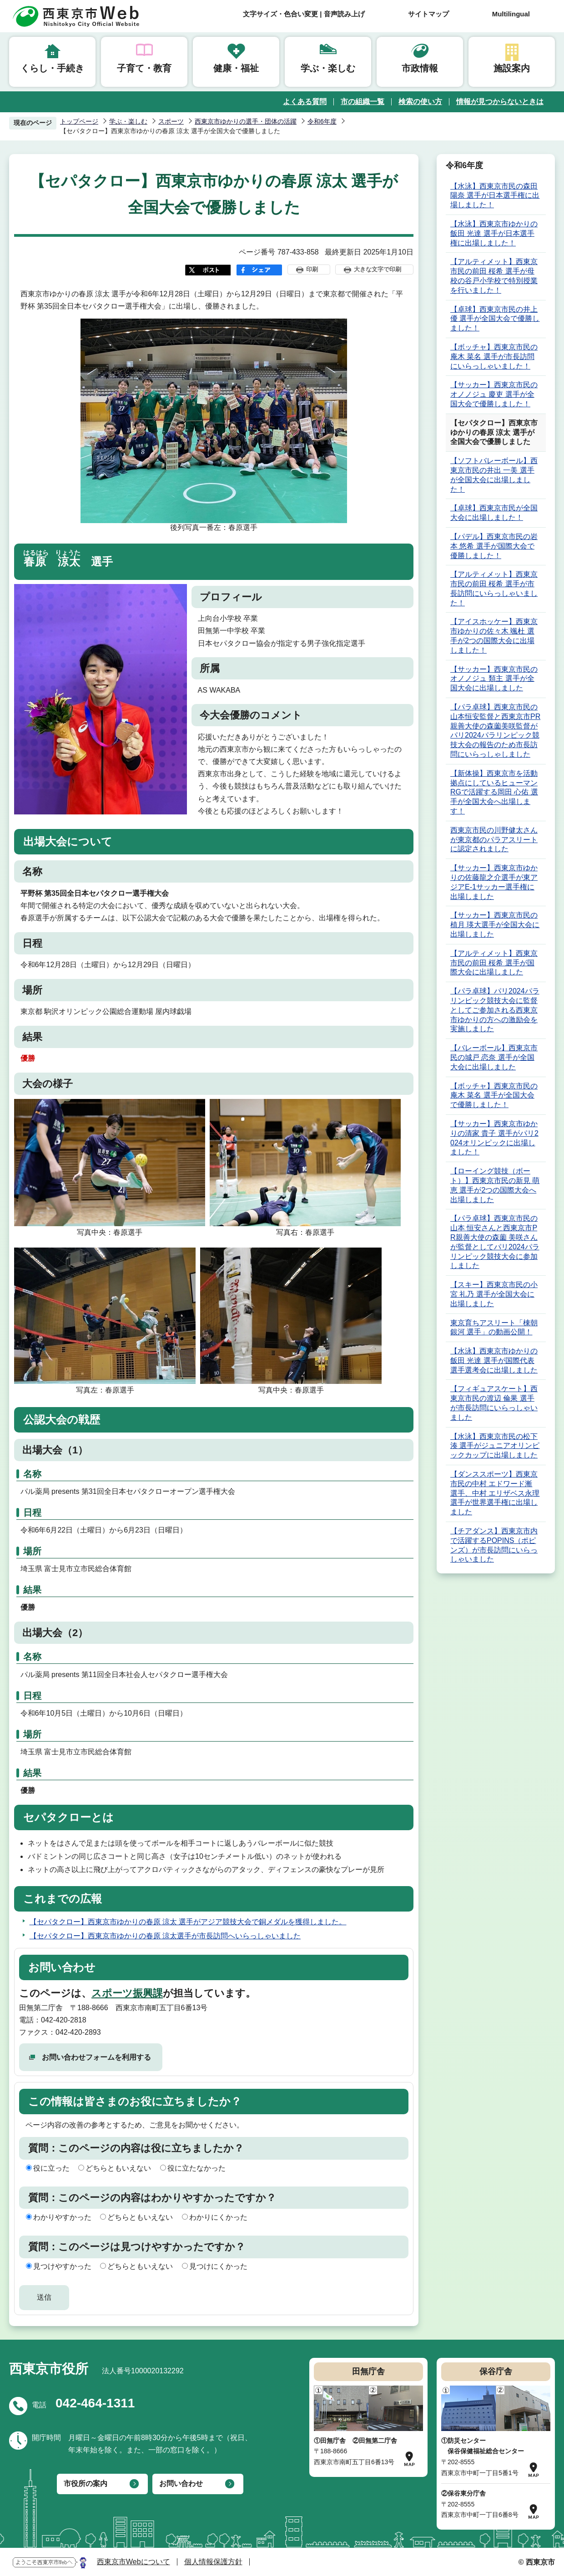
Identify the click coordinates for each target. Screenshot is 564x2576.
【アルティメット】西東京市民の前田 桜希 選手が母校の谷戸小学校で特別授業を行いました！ (494, 276)
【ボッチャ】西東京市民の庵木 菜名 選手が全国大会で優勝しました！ (494, 1095)
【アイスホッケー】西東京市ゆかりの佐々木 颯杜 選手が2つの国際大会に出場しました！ (494, 636)
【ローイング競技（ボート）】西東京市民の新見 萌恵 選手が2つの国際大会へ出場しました (494, 1185)
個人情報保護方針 (213, 2562)
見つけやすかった (62, 2266)
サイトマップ (428, 14)
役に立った (51, 2168)
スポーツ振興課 (127, 1993)
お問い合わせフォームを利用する (96, 2057)
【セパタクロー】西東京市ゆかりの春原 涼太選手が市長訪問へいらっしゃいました (165, 1936)
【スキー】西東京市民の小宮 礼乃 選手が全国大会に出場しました (494, 1294)
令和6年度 (322, 121)
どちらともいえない (118, 2168)
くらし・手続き (52, 68)
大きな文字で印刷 (377, 269)
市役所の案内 (85, 2483)
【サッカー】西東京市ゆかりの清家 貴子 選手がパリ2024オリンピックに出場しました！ (494, 1138)
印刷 (312, 269)
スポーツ (171, 121)
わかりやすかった (62, 2217)
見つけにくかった (218, 2266)
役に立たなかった (196, 2168)
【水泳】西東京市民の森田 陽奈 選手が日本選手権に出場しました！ (494, 195)
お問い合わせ (181, 2483)
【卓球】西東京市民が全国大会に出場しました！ (494, 512)
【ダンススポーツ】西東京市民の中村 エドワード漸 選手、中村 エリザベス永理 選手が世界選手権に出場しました (494, 1493)
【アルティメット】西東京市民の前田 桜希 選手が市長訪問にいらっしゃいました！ (494, 588)
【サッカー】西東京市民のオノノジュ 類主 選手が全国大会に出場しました (494, 678)
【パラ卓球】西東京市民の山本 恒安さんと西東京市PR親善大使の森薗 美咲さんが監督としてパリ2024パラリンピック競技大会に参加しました (494, 1241)
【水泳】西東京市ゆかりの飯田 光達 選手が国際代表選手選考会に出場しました (494, 1360)
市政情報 (420, 68)
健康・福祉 (236, 68)
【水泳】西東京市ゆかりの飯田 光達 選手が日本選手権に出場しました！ (494, 233)
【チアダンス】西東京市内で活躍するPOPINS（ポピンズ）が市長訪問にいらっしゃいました (494, 1545)
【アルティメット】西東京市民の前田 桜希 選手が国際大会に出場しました (494, 962)
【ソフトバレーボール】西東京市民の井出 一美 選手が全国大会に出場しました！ (494, 475)
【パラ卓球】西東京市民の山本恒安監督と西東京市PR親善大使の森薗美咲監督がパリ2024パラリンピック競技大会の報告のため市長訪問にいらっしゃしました (495, 730)
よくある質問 (305, 101)
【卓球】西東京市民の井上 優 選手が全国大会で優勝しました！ (494, 318)
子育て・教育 (144, 68)
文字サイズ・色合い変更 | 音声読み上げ (304, 14)
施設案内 (512, 68)
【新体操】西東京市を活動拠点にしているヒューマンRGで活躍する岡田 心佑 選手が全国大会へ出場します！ (494, 792)
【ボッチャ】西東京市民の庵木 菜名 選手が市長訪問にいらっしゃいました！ (494, 356)
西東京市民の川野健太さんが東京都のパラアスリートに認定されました (494, 839)
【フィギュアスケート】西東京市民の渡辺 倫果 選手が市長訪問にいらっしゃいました (494, 1403)
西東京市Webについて (133, 2562)
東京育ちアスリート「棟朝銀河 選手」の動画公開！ (494, 1327)
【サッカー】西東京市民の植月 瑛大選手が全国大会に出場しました (494, 924)
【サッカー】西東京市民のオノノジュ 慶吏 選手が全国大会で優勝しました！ (494, 394)
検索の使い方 (420, 101)
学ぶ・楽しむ (328, 68)
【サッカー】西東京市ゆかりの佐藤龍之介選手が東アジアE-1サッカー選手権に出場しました (494, 882)
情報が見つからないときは (500, 101)
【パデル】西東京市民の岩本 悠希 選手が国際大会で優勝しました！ (494, 546)
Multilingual (511, 14)
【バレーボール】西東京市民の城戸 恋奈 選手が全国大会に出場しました (494, 1057)
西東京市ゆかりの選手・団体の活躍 (246, 121)
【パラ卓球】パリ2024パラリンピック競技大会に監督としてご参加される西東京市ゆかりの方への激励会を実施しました (494, 1010)
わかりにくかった (218, 2217)
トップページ (79, 121)
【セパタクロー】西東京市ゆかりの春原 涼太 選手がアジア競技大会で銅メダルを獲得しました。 (188, 1922)
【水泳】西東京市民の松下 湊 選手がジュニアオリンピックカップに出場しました (494, 1446)
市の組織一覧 (362, 101)
